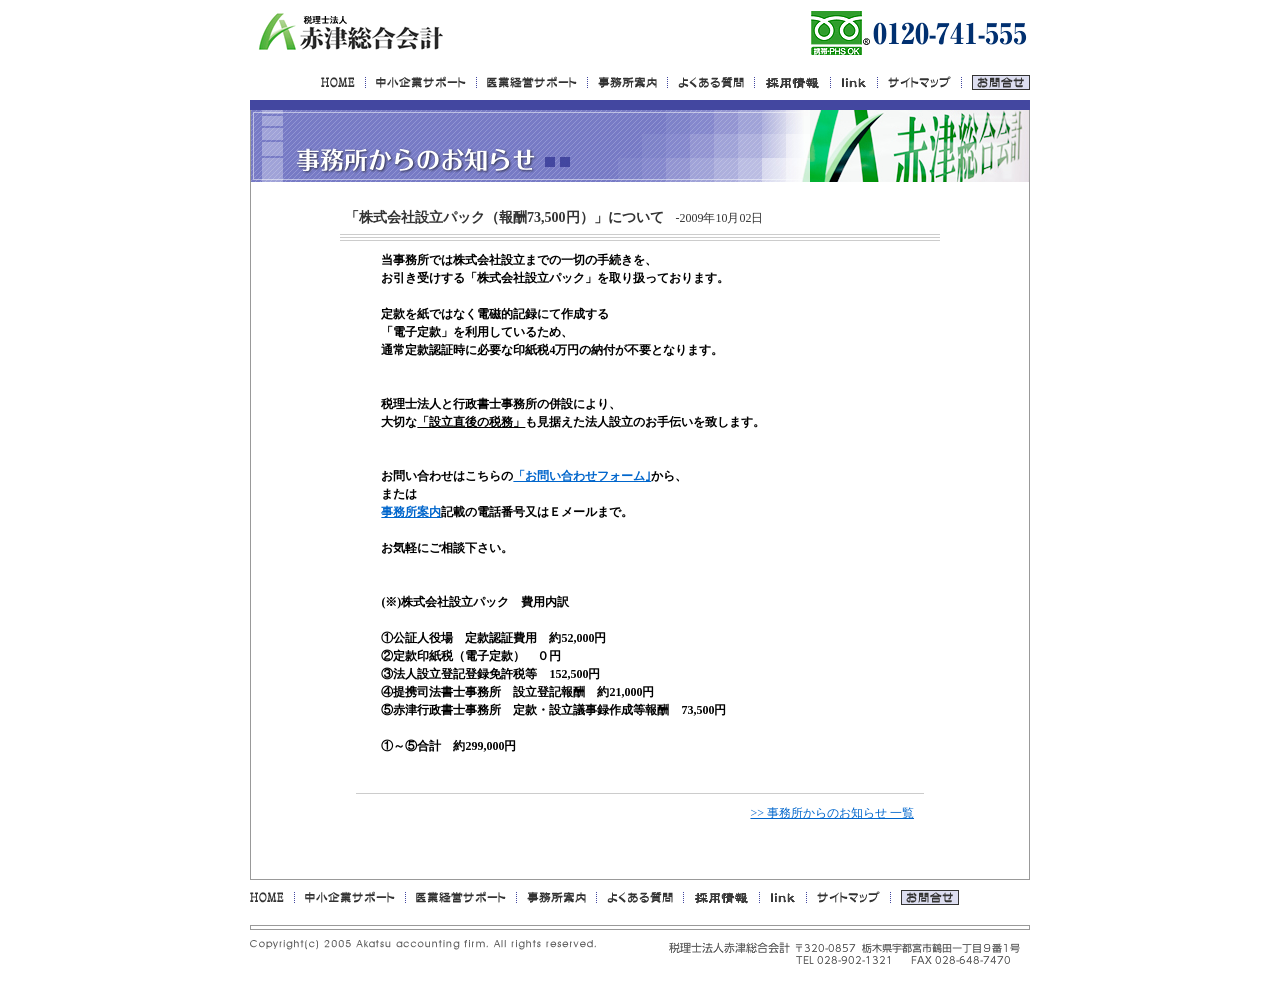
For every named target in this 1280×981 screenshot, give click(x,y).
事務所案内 (411, 512)
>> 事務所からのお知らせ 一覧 (832, 813)
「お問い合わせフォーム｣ (582, 476)
